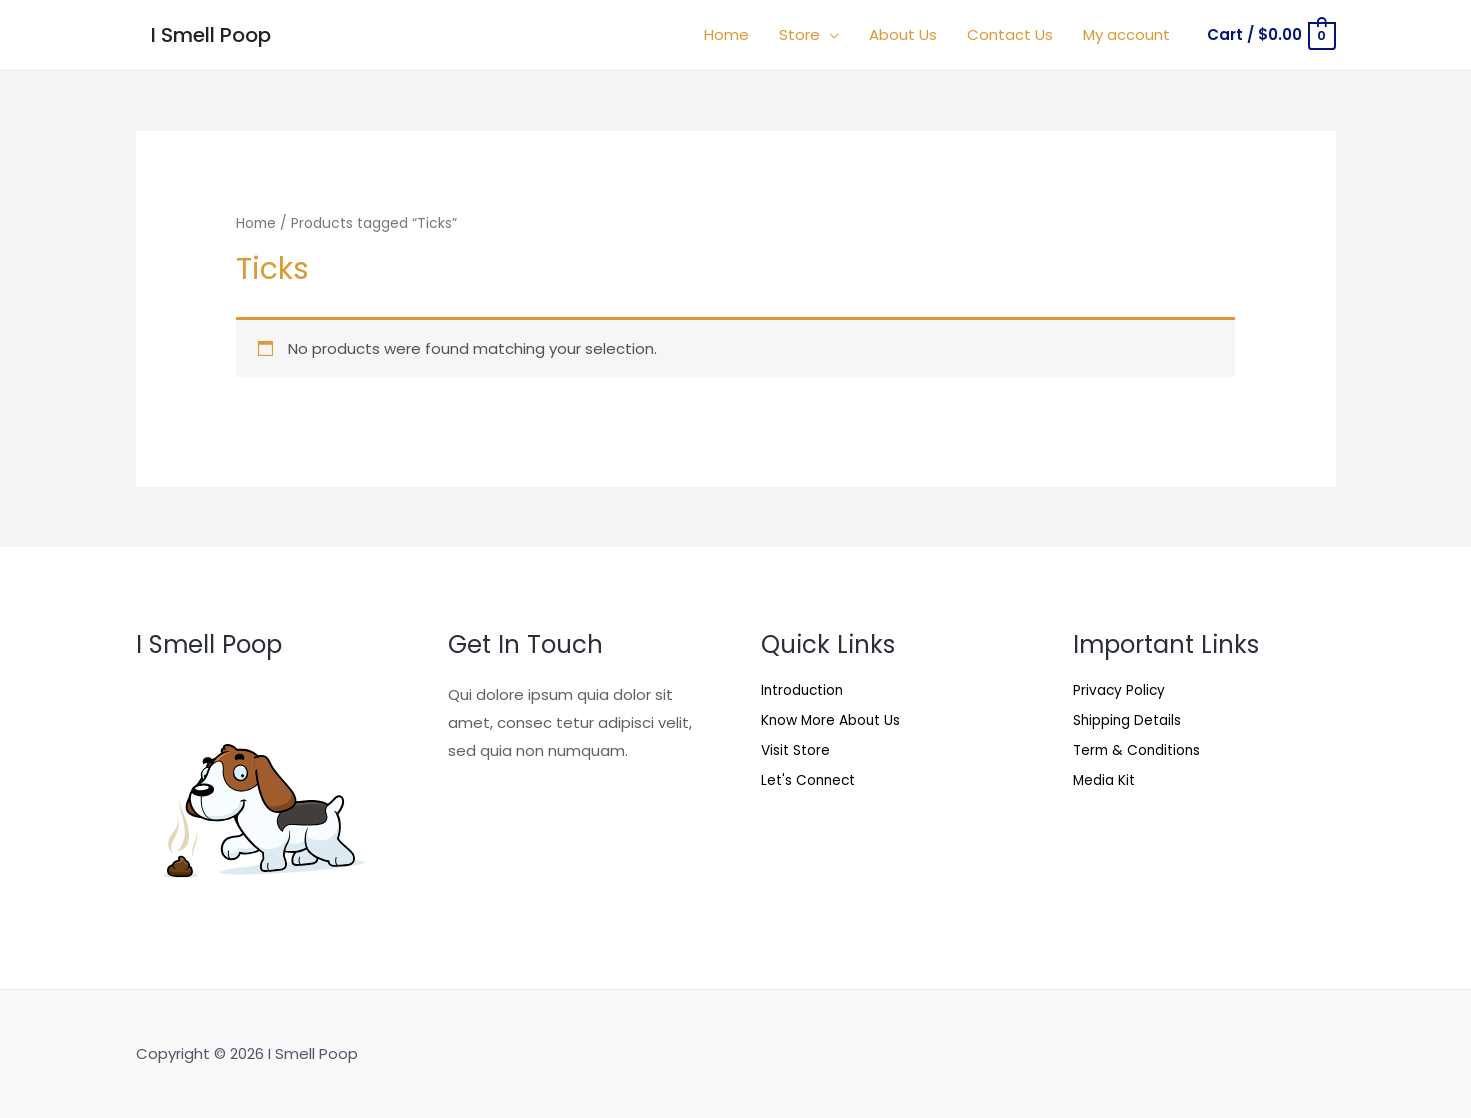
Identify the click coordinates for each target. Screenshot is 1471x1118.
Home (256, 223)
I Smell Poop (211, 35)
